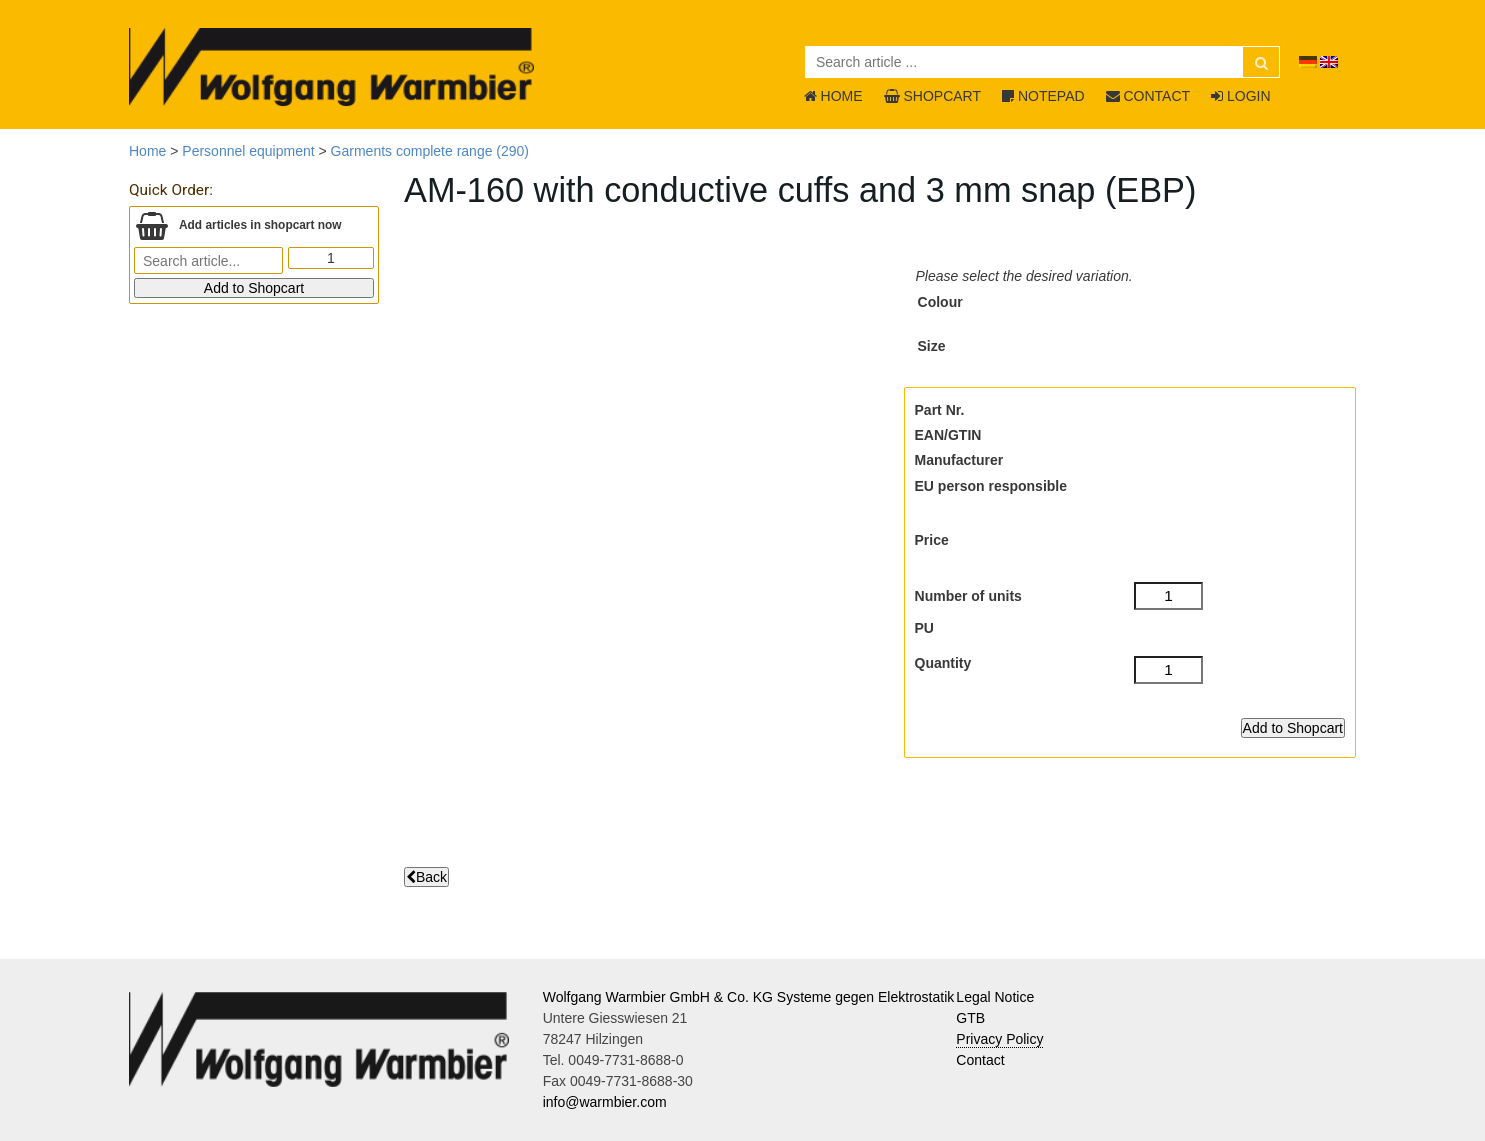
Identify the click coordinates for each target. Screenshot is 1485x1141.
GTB (970, 1018)
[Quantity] (1168, 670)
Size (932, 346)
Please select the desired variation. (1024, 276)
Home (147, 151)
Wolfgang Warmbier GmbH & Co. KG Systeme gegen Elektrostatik (749, 997)
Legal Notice (995, 997)
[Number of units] (1168, 596)
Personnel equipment (248, 151)
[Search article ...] (1042, 62)
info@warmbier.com (605, 1102)
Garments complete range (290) (430, 151)
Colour (940, 302)
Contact (980, 1060)
